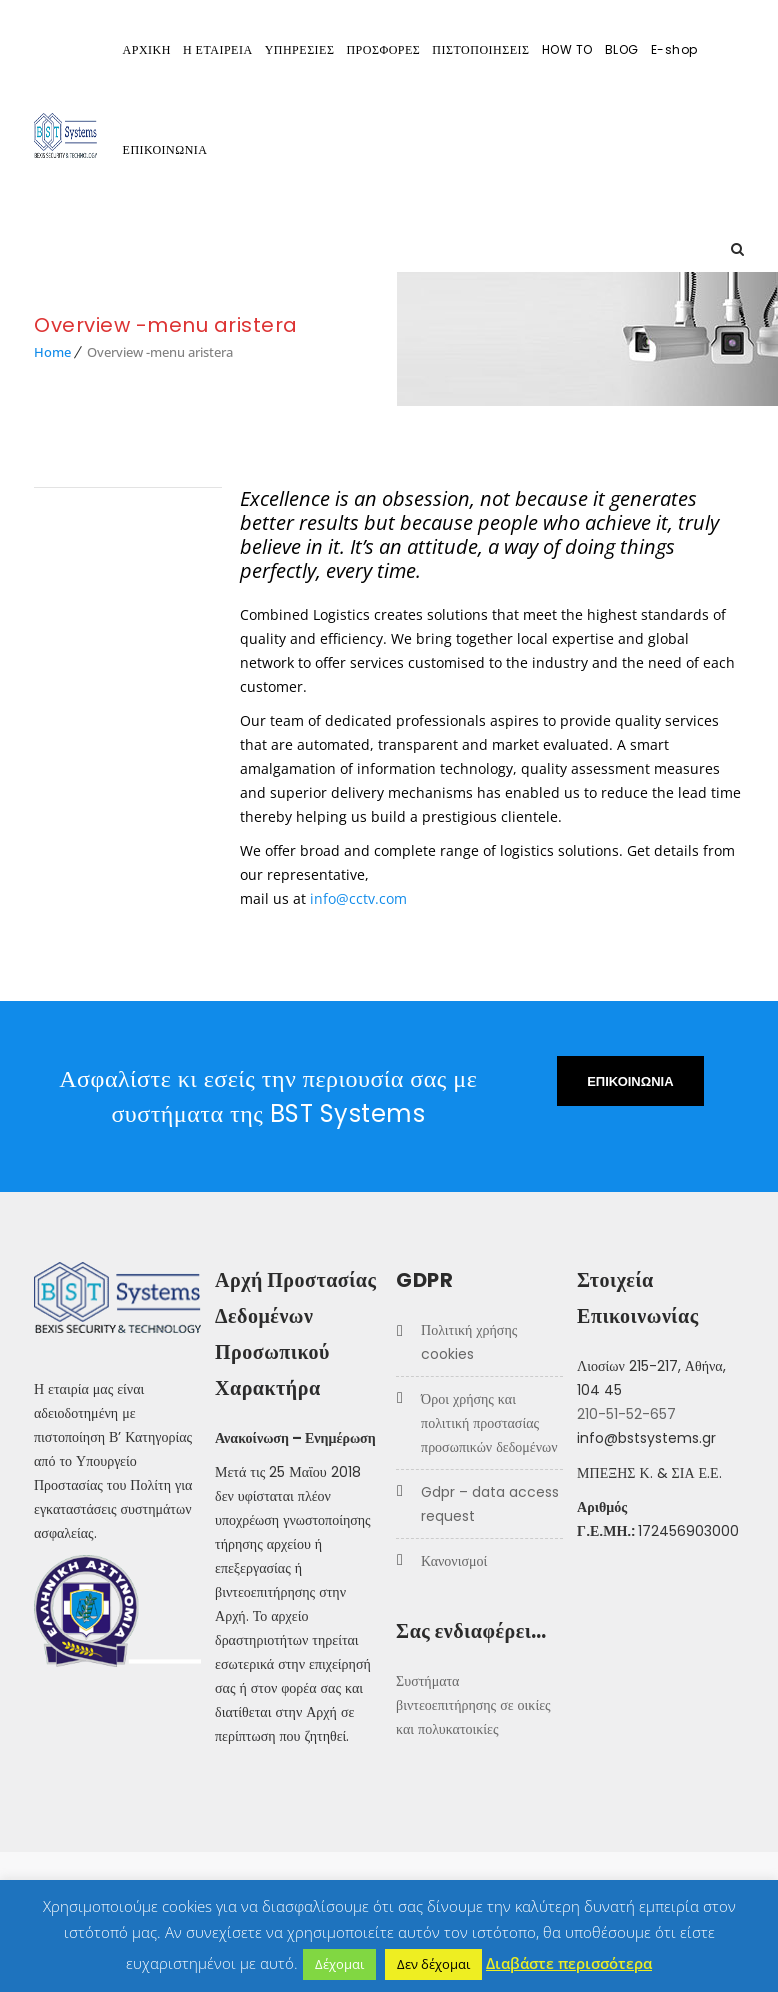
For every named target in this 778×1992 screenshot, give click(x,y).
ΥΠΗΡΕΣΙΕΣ (300, 49)
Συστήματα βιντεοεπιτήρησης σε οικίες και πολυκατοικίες (473, 1705)
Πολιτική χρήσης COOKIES (469, 1342)
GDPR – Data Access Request (490, 1504)
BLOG (622, 49)
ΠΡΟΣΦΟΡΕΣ (383, 49)
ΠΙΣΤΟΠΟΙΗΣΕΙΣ (480, 49)
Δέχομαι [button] (339, 1964)
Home (52, 352)
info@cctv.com (358, 898)
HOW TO (567, 49)
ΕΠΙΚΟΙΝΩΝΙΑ (165, 149)
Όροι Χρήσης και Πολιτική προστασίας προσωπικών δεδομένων (489, 1423)
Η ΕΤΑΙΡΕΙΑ (218, 49)
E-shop (674, 49)
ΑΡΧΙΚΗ (147, 49)
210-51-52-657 (626, 1414)
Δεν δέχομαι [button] (433, 1964)
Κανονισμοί (454, 1561)
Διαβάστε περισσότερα (569, 1963)
